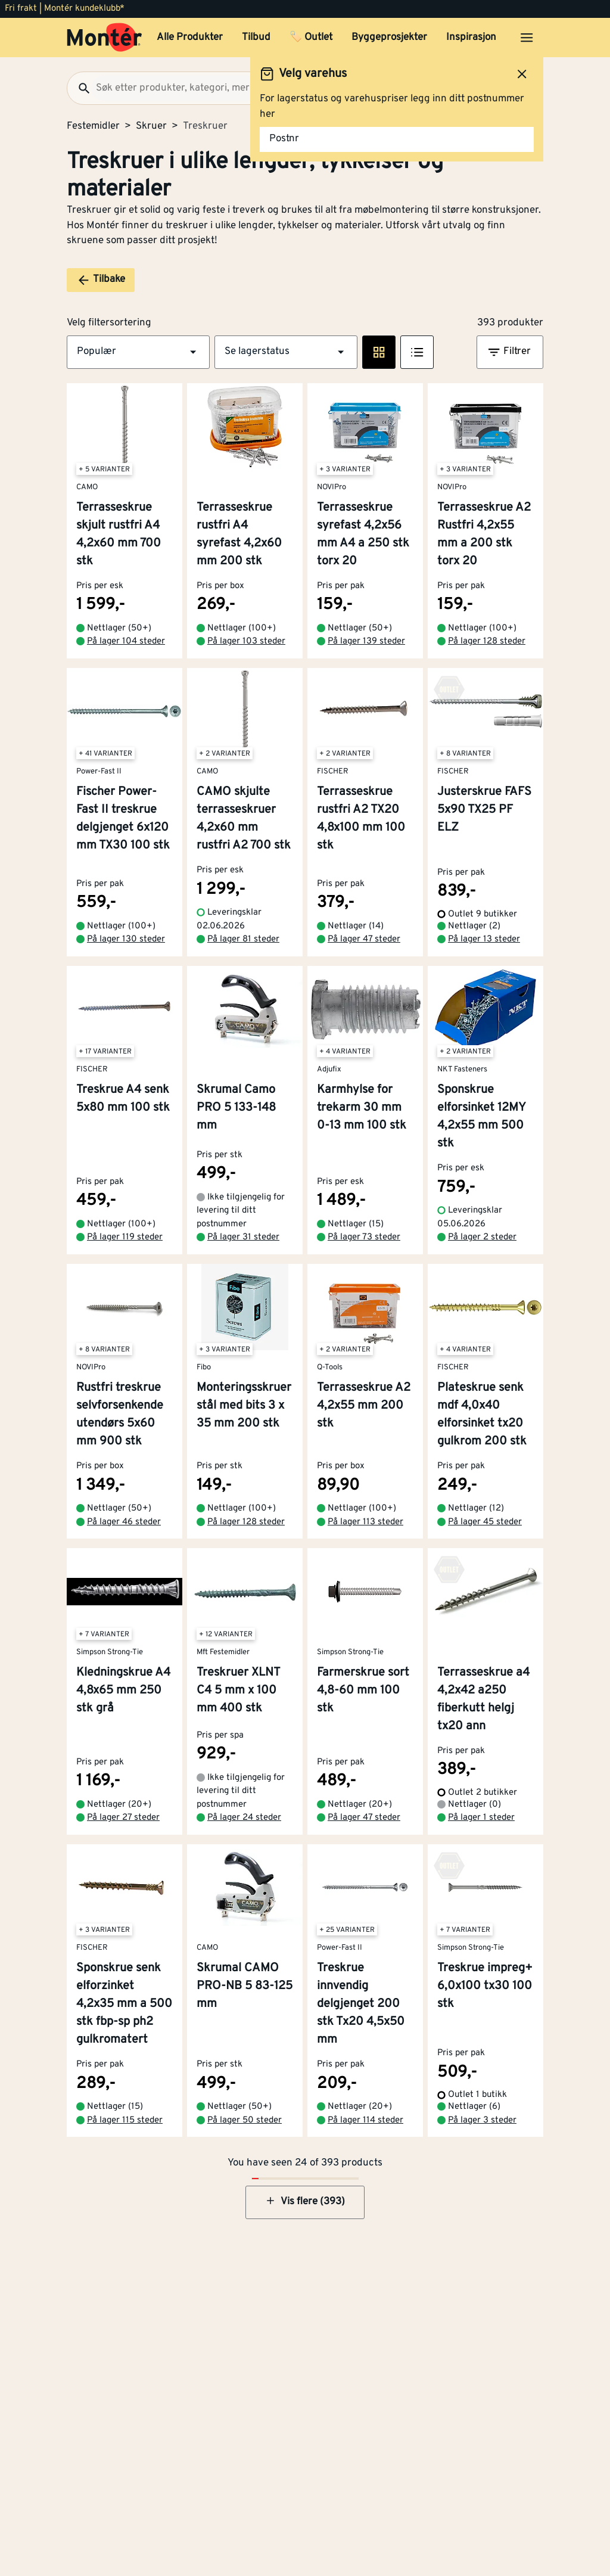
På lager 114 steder (365, 2120)
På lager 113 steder (365, 1522)
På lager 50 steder (244, 2120)
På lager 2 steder (482, 1237)
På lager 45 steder (485, 1522)
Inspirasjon (471, 37)
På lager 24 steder (244, 1817)
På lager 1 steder (481, 1817)
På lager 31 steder (243, 1237)
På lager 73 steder (364, 1237)
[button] (138, 352)
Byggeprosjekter (389, 37)
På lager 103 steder (246, 641)
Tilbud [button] (256, 37)
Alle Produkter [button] (190, 37)
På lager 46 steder (124, 1522)
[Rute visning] (379, 352)
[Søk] (79, 88)
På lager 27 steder (123, 1817)
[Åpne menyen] (526, 37)
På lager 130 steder (126, 939)
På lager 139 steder (366, 641)
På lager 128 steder (486, 641)
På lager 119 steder (125, 1237)
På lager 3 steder (482, 2120)
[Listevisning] (417, 352)
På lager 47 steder (364, 939)
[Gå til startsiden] (104, 37)
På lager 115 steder (125, 2120)
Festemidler (93, 126)
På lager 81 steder (243, 939)
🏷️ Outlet (311, 37)
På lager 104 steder (126, 641)
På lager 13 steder (484, 939)
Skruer (151, 126)
